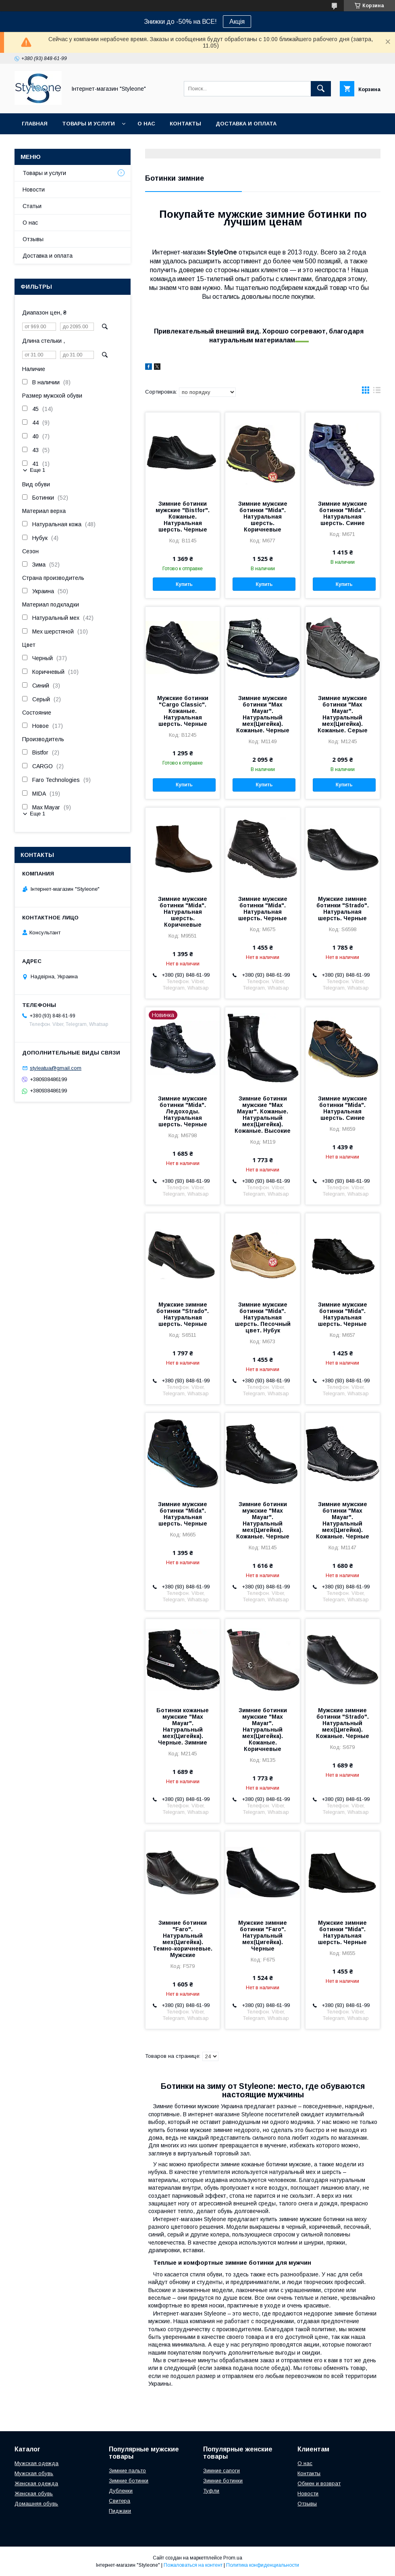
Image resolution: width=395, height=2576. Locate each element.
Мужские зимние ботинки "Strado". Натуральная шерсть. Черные (342, 908)
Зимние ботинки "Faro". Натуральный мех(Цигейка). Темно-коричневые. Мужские (182, 1938)
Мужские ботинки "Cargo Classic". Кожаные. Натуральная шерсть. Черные (182, 711)
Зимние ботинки (128, 2481)
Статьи (32, 206)
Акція (237, 21)
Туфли (211, 2491)
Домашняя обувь (36, 2504)
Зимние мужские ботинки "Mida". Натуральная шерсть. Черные (262, 908)
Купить (184, 584)
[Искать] (321, 88)
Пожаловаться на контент (193, 2565)
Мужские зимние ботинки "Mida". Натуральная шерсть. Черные (342, 1932)
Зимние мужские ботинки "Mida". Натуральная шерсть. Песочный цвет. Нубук (263, 1317)
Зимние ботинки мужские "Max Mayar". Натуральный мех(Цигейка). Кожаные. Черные (262, 1520)
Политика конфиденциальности (262, 2565)
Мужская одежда (36, 2463)
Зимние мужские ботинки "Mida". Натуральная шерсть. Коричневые (262, 516)
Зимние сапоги (221, 2471)
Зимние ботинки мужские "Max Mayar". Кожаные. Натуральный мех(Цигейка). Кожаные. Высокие (263, 1114)
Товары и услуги (88, 124)
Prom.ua (232, 2558)
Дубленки (121, 2491)
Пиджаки (120, 2511)
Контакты (185, 124)
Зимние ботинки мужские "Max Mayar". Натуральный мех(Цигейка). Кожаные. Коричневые (263, 1729)
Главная (35, 124)
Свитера (119, 2501)
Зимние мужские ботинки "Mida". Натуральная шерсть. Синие (342, 513)
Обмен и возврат (319, 2483)
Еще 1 (37, 470)
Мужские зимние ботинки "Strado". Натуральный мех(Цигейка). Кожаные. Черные (342, 1723)
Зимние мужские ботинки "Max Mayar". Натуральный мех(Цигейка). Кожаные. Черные (262, 714)
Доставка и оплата (246, 124)
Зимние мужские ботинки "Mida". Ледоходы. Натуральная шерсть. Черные (182, 1111)
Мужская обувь (34, 2473)
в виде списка (376, 392)
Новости (34, 189)
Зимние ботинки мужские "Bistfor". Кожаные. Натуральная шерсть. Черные (183, 516)
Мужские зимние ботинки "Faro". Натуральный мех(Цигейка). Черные (262, 1935)
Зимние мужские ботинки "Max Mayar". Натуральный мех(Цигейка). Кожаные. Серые (343, 714)
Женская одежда (36, 2483)
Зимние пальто (127, 2471)
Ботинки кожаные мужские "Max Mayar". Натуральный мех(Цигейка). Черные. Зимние (182, 1726)
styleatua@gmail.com (55, 1068)
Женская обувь (34, 2494)
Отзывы (33, 239)
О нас (146, 124)
